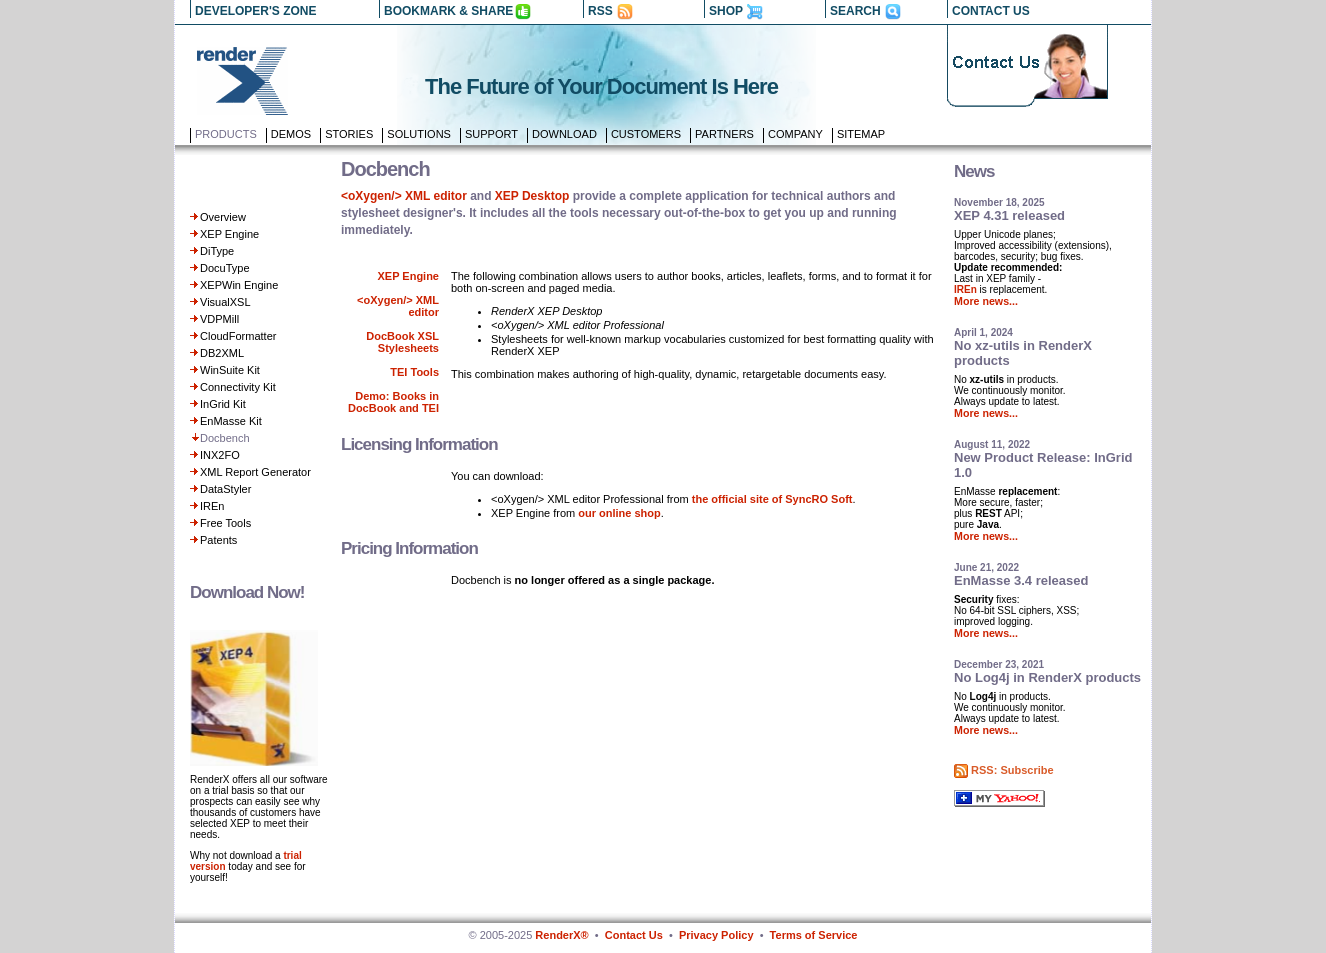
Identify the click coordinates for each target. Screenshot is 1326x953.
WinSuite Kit (230, 370)
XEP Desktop (532, 196)
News (974, 171)
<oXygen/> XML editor (404, 196)
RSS (600, 11)
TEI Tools (414, 372)
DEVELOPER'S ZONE (256, 11)
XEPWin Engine (239, 285)
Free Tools (225, 523)
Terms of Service (814, 935)
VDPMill (219, 319)
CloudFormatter (238, 336)
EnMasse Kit (231, 421)
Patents (218, 540)
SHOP (726, 11)
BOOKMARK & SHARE (448, 11)
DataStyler (225, 489)
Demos (291, 134)
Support (491, 134)
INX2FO (220, 455)
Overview (223, 217)
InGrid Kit (223, 404)
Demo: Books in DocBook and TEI (393, 402)
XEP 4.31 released (1009, 215)
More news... (986, 301)
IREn (212, 506)
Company (795, 134)
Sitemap (861, 134)
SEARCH (855, 11)
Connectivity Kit (238, 387)
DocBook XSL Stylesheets (402, 342)
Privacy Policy (716, 935)
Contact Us (634, 935)
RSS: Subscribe (1012, 770)
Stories (349, 134)
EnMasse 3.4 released (1021, 580)
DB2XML (222, 353)
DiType (217, 251)
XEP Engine (229, 234)
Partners (724, 134)
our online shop (619, 513)
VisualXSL (225, 302)
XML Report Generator (255, 472)
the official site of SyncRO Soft (772, 499)
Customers (646, 134)
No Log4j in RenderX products (1047, 677)
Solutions (419, 134)
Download (564, 134)
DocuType (225, 268)
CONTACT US (991, 11)
